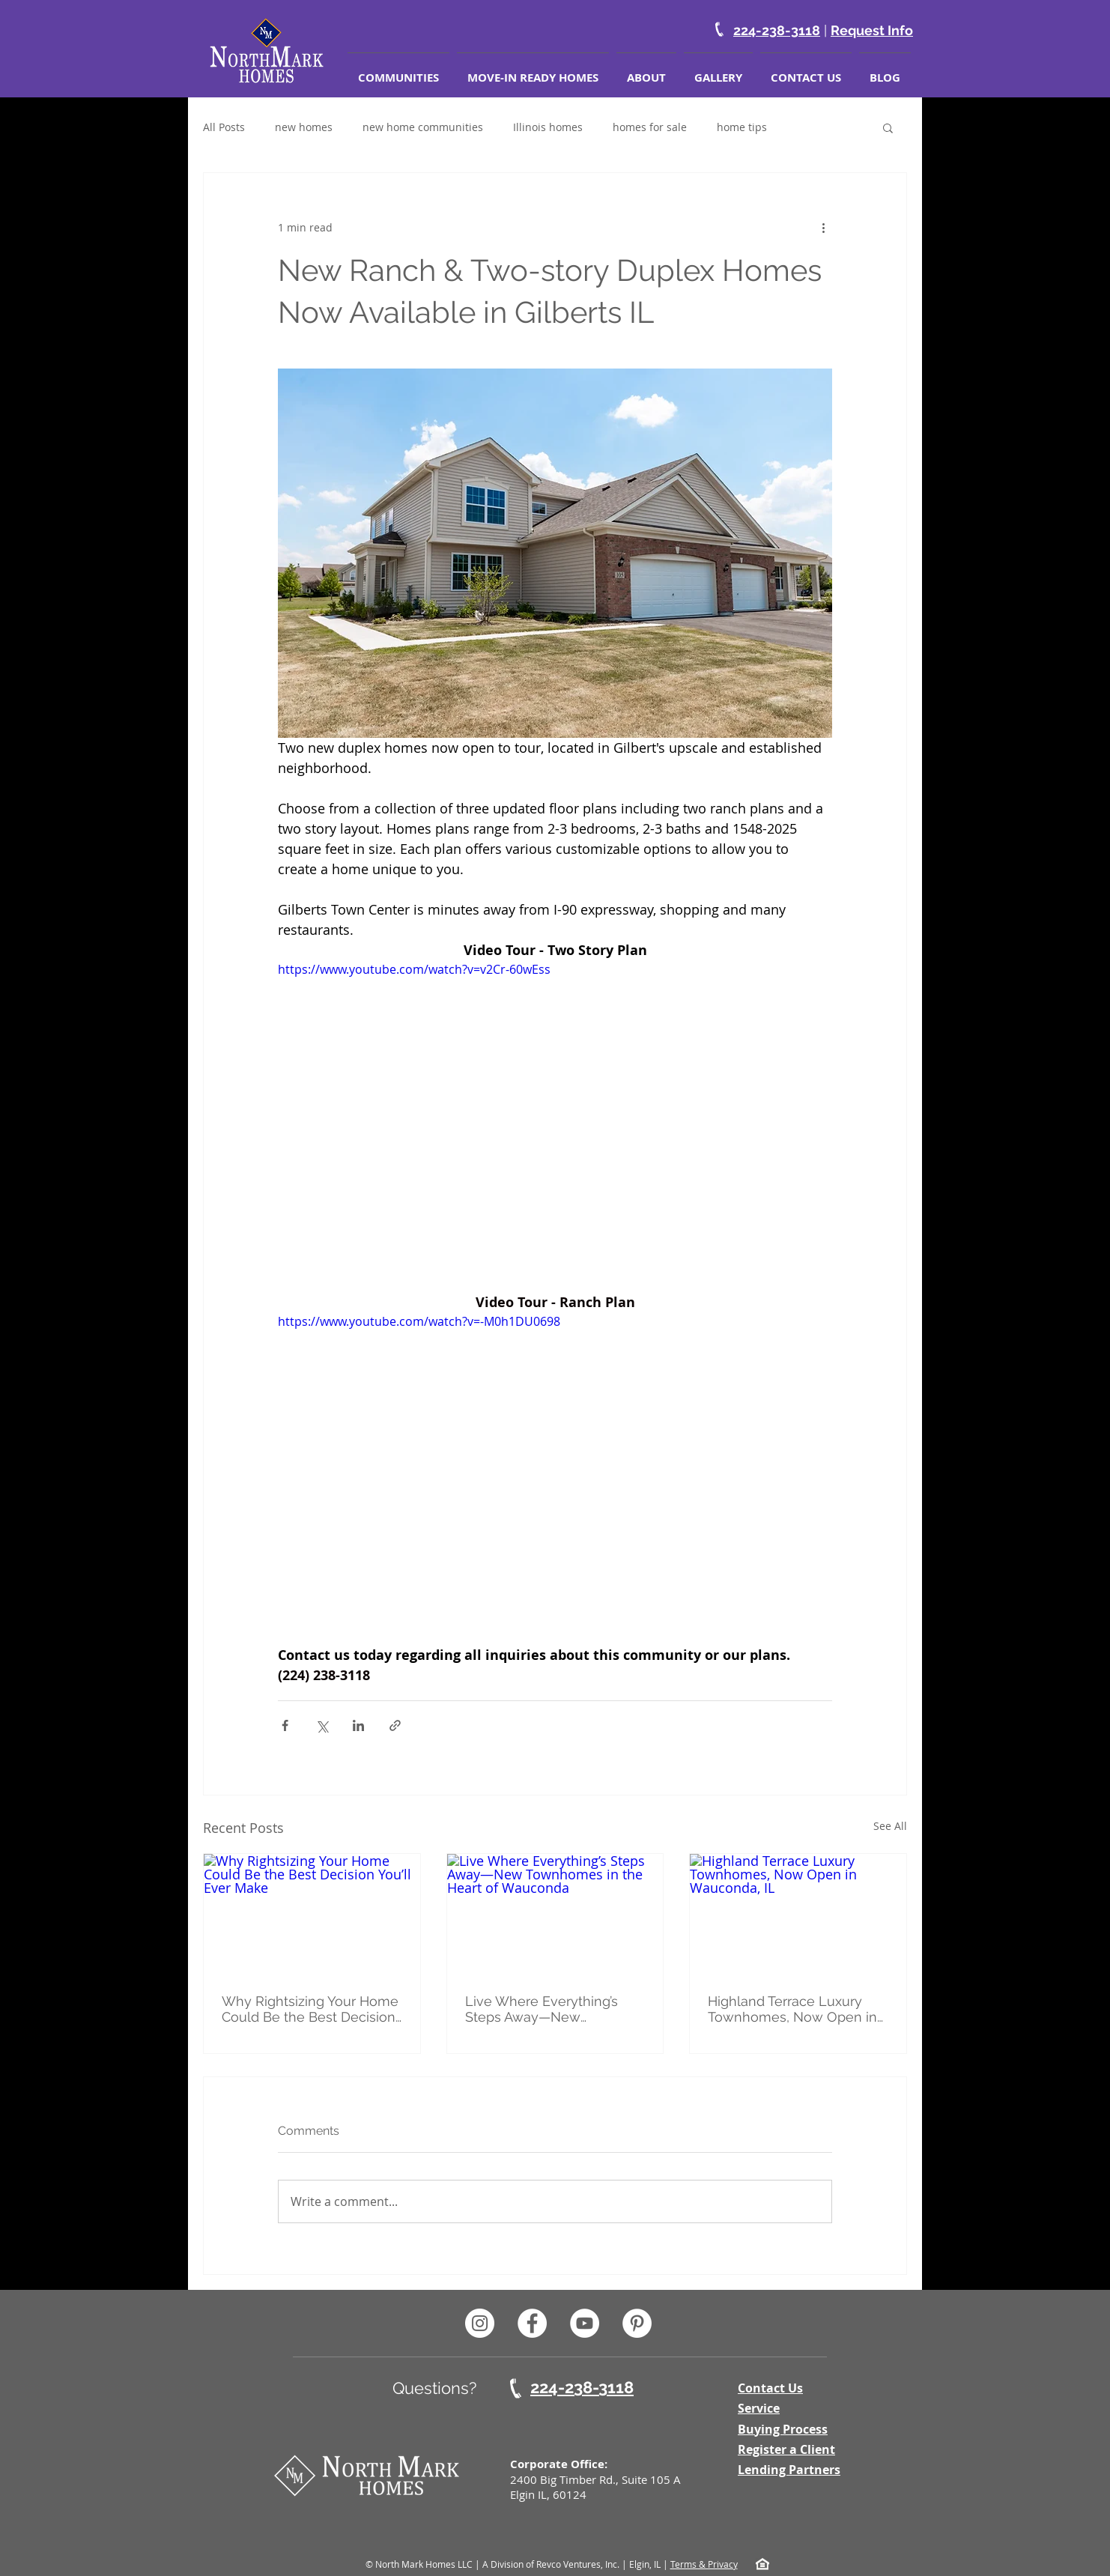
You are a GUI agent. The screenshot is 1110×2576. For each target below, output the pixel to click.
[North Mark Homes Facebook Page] (532, 2323)
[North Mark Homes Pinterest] (637, 2323)
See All (890, 1826)
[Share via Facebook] (285, 1725)
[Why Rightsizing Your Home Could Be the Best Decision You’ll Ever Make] (312, 1914)
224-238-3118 (776, 30)
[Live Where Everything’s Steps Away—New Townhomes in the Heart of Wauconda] (555, 1914)
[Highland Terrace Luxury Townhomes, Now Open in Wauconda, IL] (798, 1914)
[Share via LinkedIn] (358, 1725)
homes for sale (650, 127)
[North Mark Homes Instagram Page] (479, 2323)
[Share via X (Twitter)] (322, 1725)
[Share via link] (395, 1725)
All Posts (224, 127)
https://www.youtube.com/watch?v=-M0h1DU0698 (419, 1321)
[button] (888, 127)
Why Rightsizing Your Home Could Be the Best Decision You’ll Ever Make (310, 2009)
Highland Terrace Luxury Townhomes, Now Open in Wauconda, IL (792, 2009)
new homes (304, 127)
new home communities (423, 127)
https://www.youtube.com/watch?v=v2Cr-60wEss (414, 969)
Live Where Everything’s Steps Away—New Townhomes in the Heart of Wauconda (551, 2009)
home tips (742, 127)
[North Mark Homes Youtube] (584, 2323)
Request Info (872, 30)
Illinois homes (548, 127)
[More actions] (823, 227)
